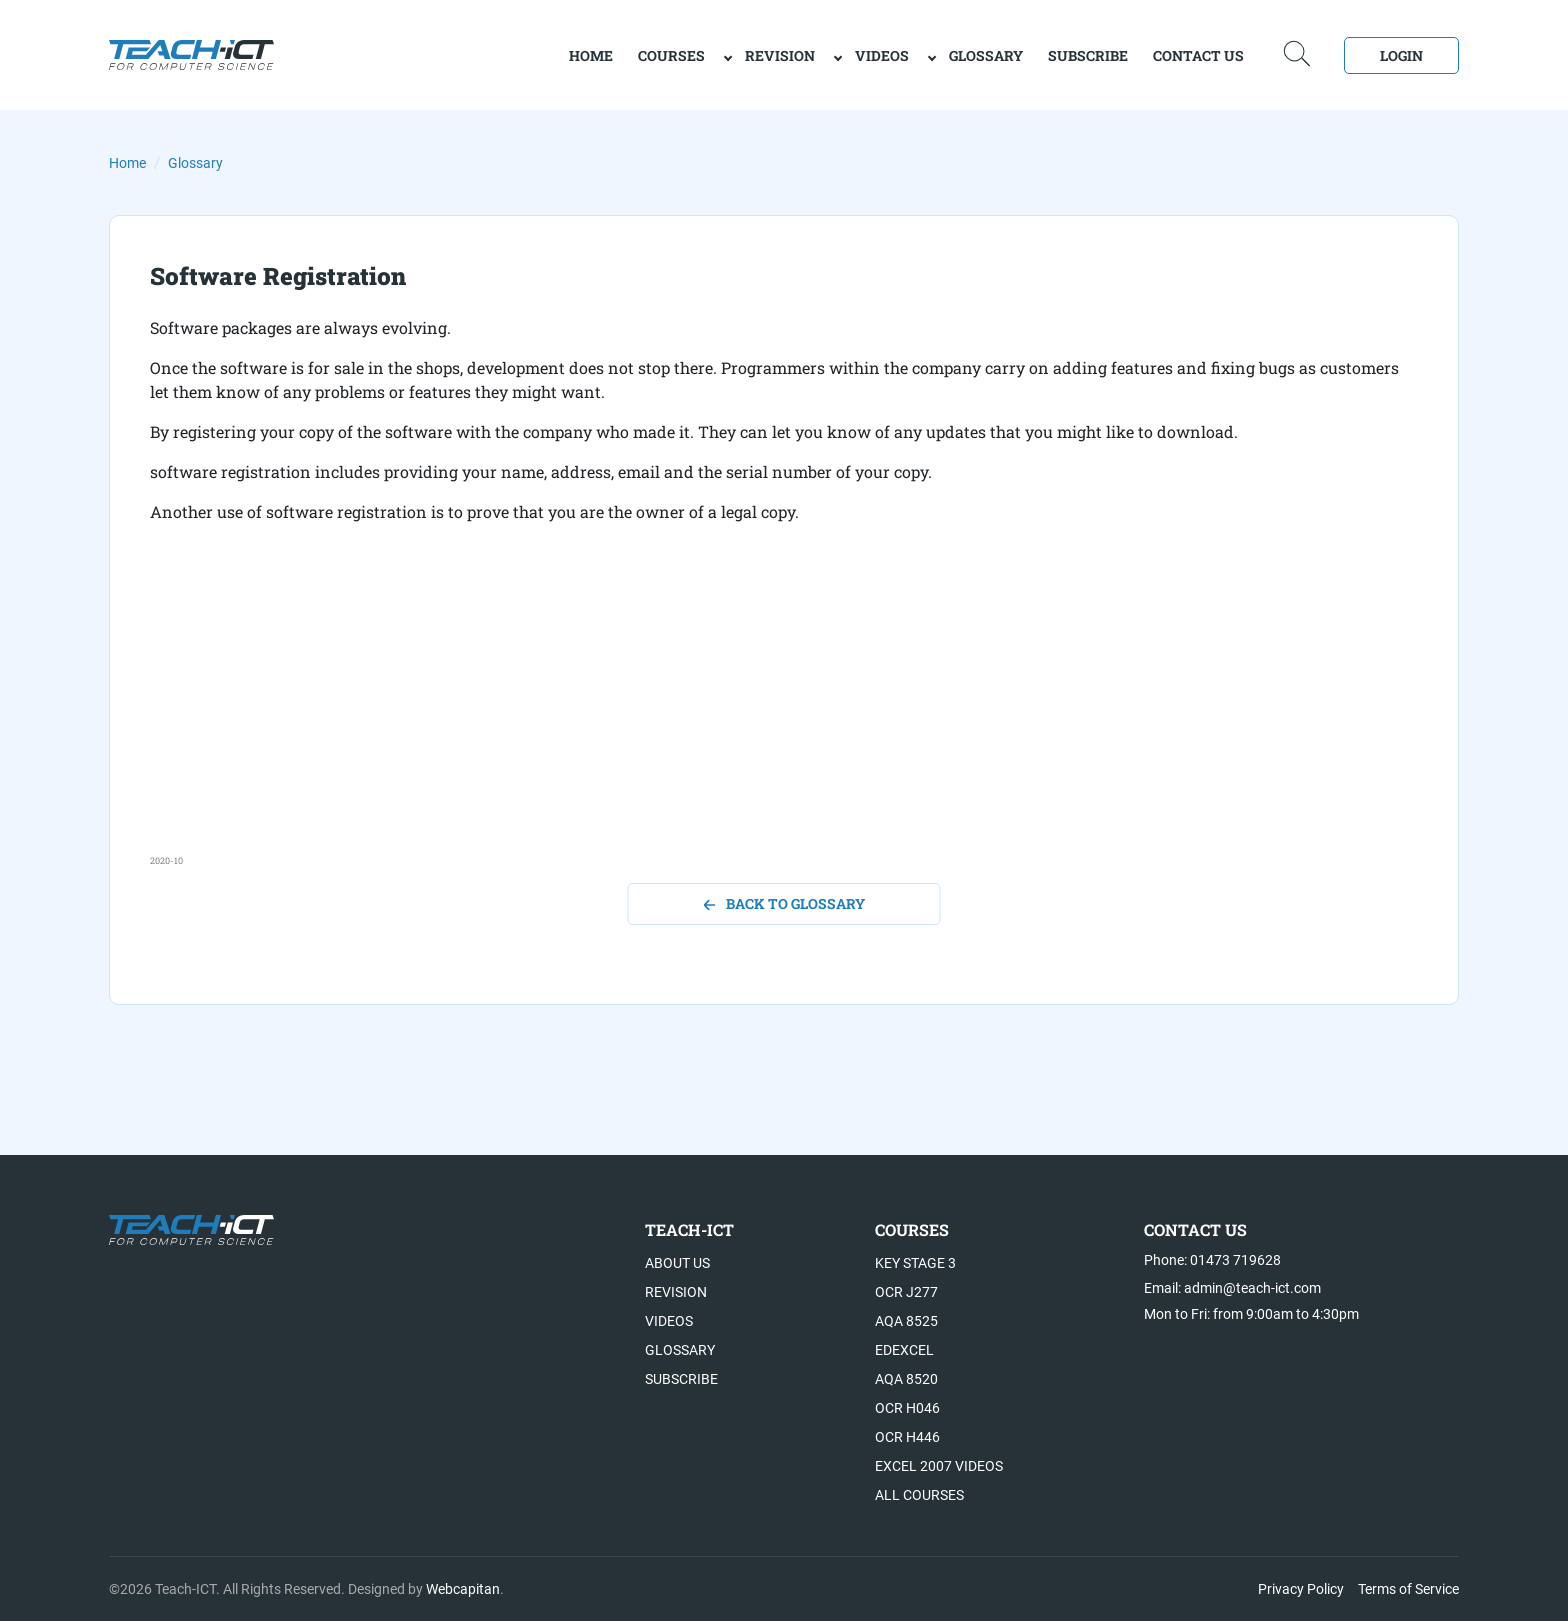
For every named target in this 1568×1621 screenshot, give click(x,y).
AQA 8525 (906, 1321)
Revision (780, 55)
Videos (882, 55)
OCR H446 (907, 1437)
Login (1401, 55)
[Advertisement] (750, 714)
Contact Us (1198, 55)
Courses (671, 55)
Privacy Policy (1301, 1589)
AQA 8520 (906, 1379)
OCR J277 (906, 1292)
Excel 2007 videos (939, 1466)
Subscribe (1088, 55)
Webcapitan (463, 1589)
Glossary (986, 55)
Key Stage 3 (915, 1263)
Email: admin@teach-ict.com (1232, 1288)
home (591, 55)
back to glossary (784, 903)
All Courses (919, 1495)
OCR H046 (907, 1408)
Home (127, 163)
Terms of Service (1408, 1589)
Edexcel (904, 1350)
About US (677, 1263)
